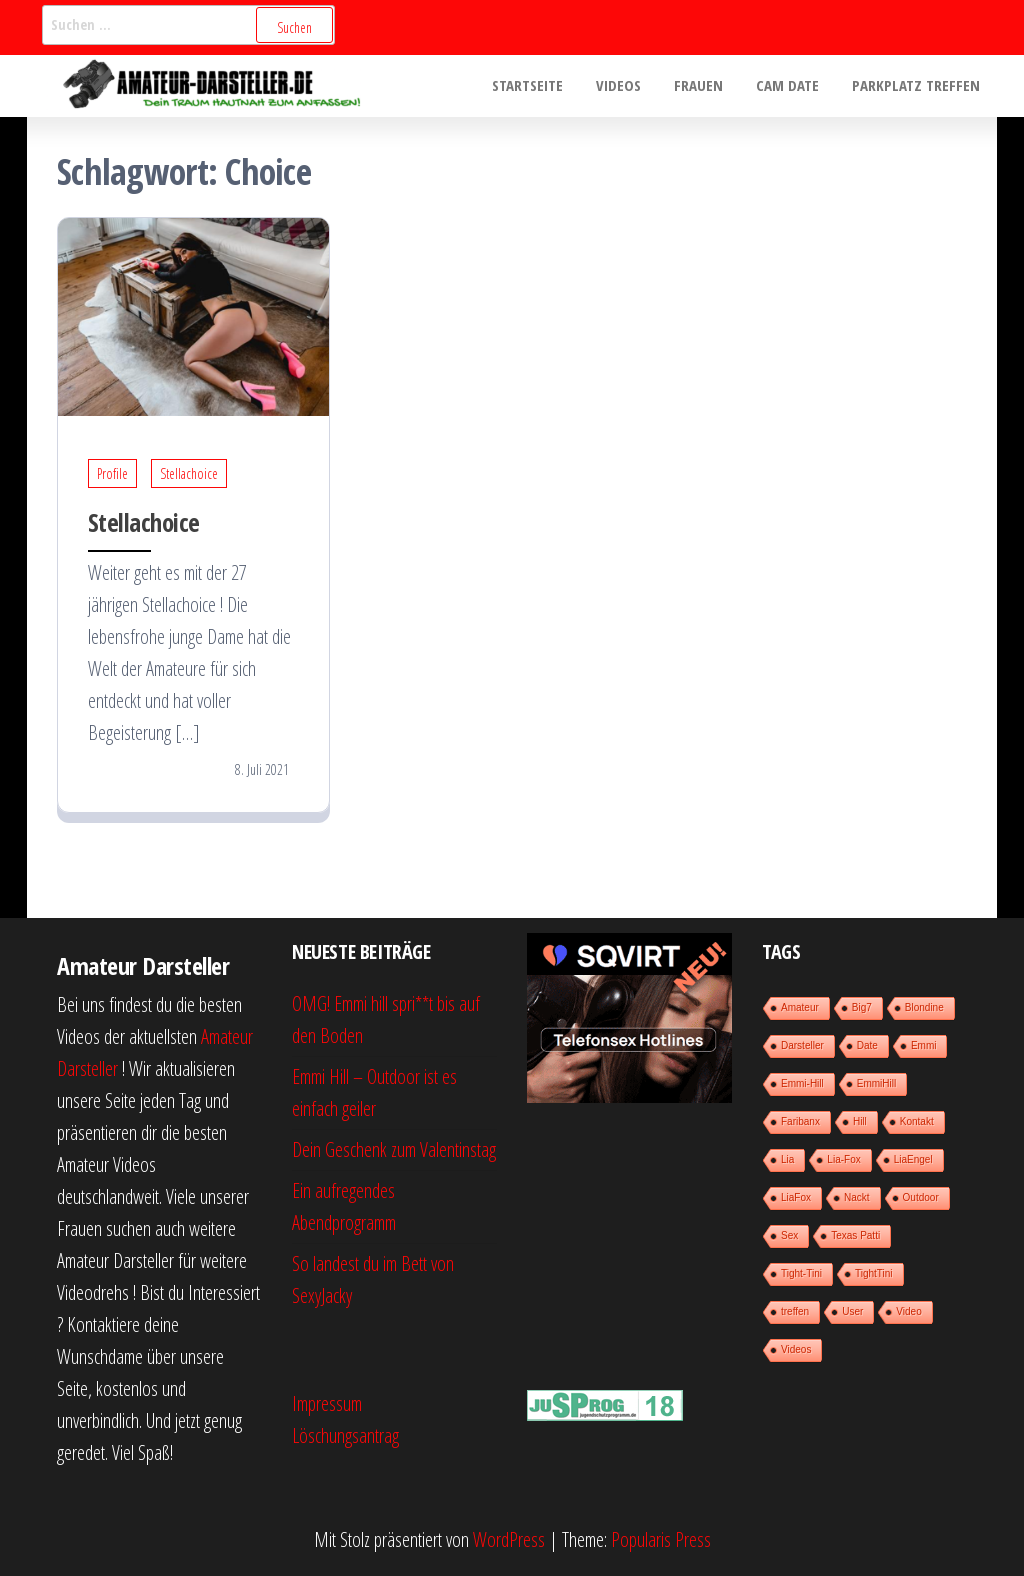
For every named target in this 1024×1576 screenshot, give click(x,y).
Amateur (800, 1007)
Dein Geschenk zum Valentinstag (394, 1149)
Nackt (857, 1197)
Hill (860, 1121)
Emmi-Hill (802, 1083)
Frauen (706, 86)
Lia (787, 1159)
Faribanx (800, 1121)
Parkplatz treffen (918, 86)
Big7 (862, 1007)
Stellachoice (189, 473)
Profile (112, 473)
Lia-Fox (843, 1159)
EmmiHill (876, 1083)
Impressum (327, 1403)
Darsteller (802, 1045)
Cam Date (792, 86)
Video (908, 1311)
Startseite (541, 86)
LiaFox (796, 1197)
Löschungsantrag (345, 1435)
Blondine (924, 1007)
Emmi (924, 1045)
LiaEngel (913, 1159)
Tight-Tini (801, 1273)
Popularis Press (661, 1539)
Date (867, 1045)
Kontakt (917, 1121)
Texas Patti (855, 1235)
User (852, 1311)
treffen (795, 1311)
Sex (789, 1235)
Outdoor (921, 1197)
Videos (629, 86)
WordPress (509, 1539)
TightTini (874, 1273)
